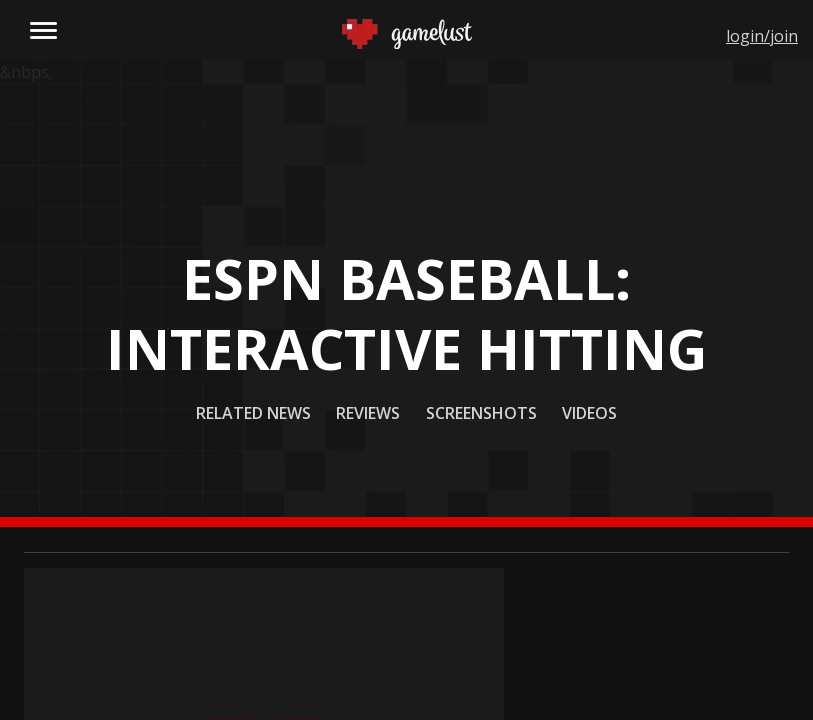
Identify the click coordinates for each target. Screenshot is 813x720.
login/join (762, 36)
